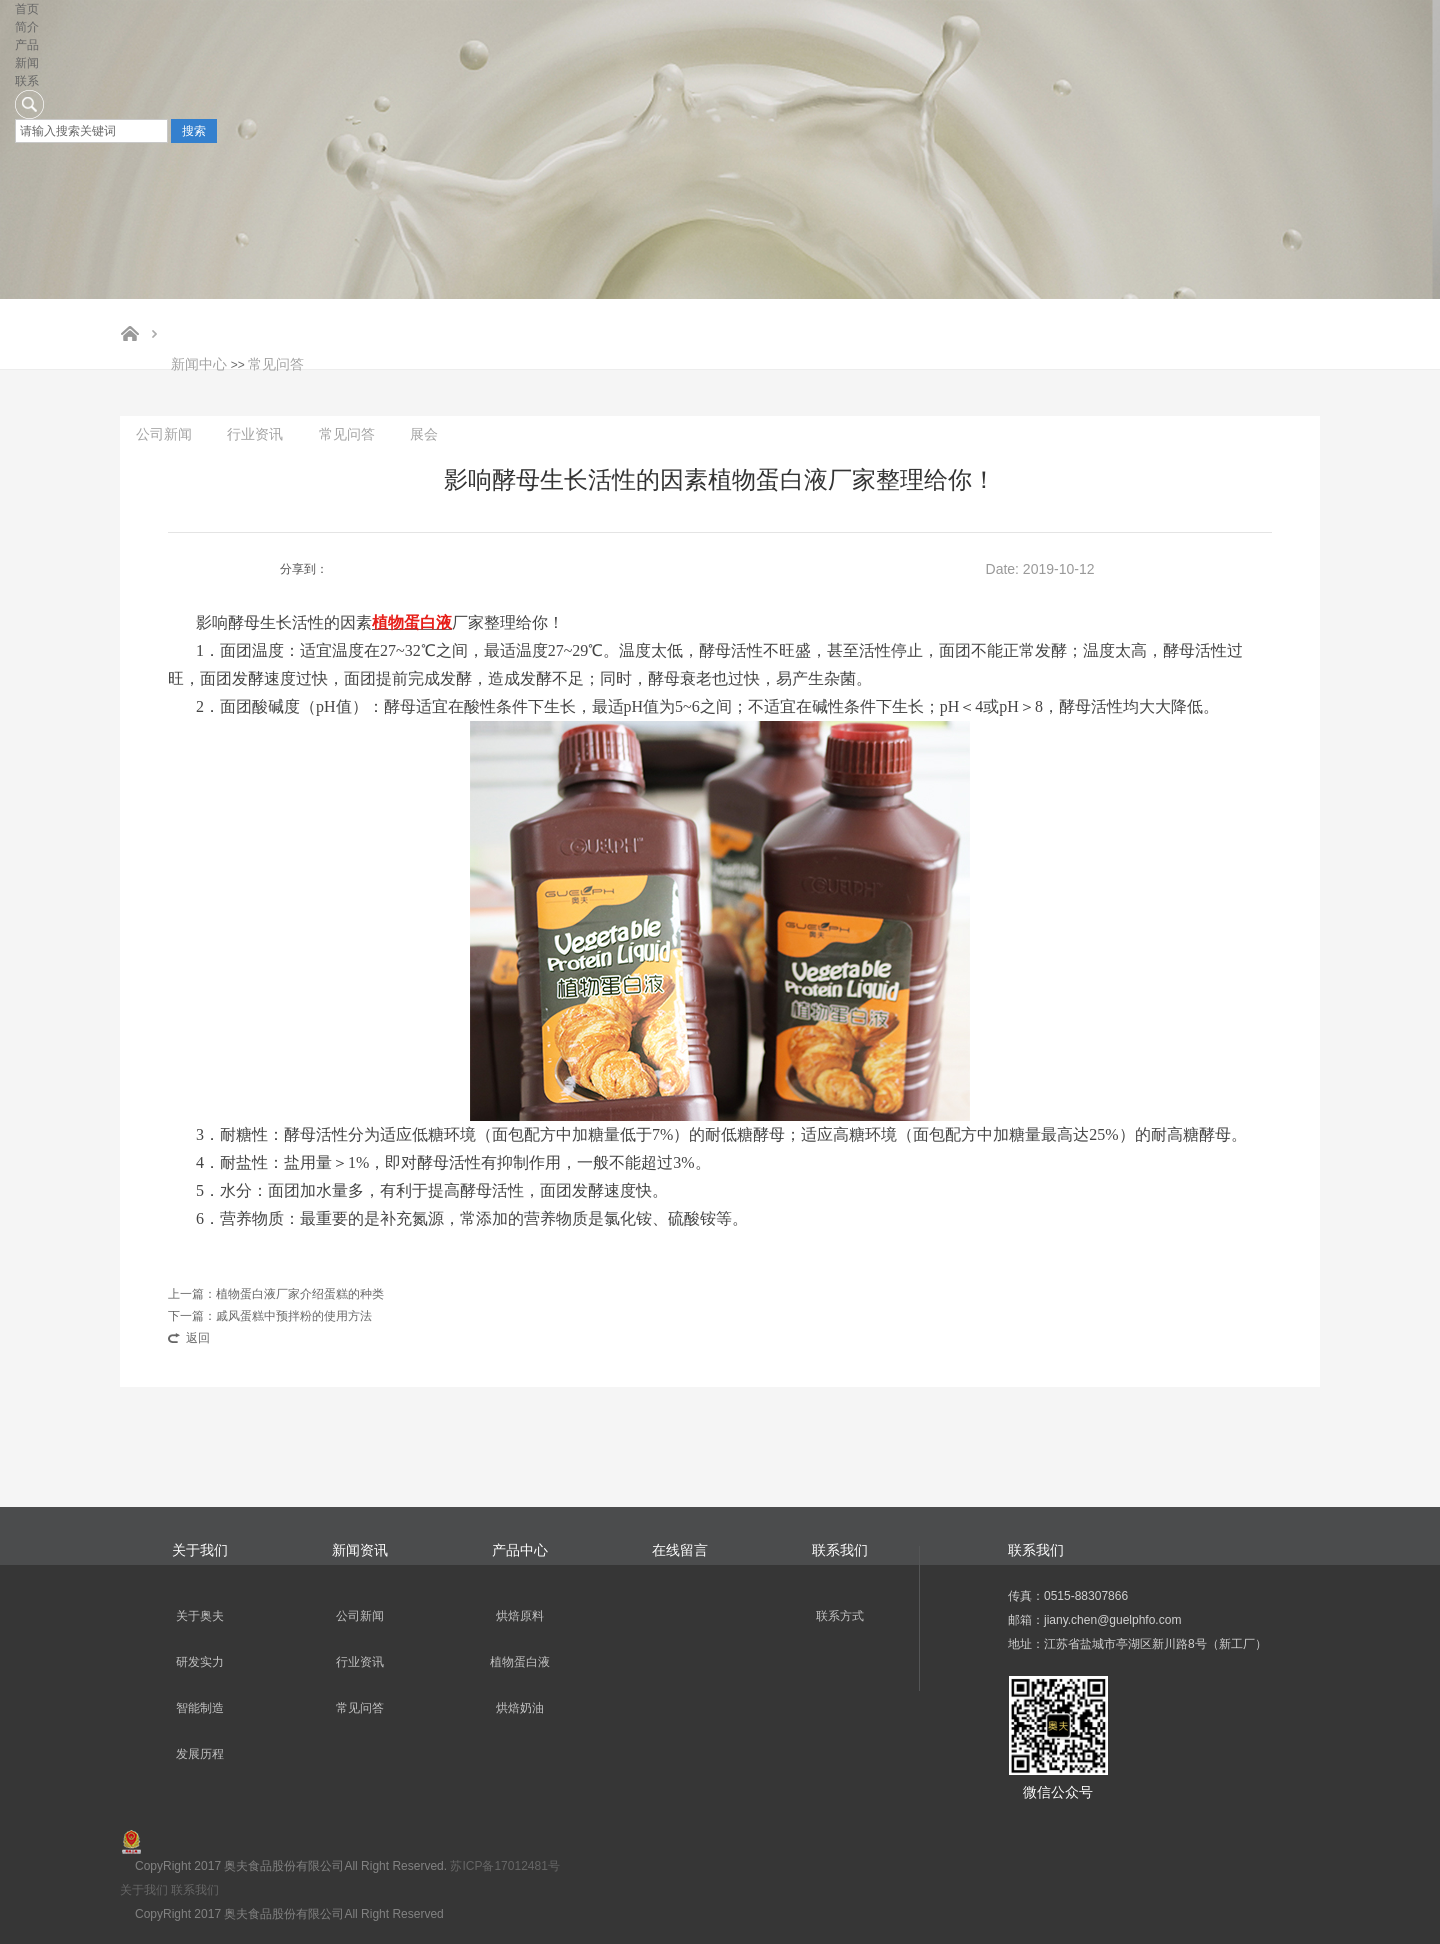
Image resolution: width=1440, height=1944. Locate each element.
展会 (424, 434)
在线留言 (680, 1550)
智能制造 (200, 1708)
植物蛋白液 (520, 1662)
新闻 (27, 63)
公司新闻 (164, 434)
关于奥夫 (200, 1616)
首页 (27, 9)
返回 (198, 1338)
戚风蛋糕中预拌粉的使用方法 (294, 1316)
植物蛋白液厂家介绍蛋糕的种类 (300, 1294)
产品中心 (520, 1550)
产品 (27, 45)
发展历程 (200, 1754)
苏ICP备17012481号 (504, 1866)
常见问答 (276, 364)
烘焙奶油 (520, 1708)
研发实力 (200, 1662)
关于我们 (200, 1550)
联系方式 (840, 1616)
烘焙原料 (520, 1616)
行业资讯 (255, 434)
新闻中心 (199, 364)
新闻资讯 (360, 1550)
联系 (27, 81)
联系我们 (840, 1550)
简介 (27, 27)
